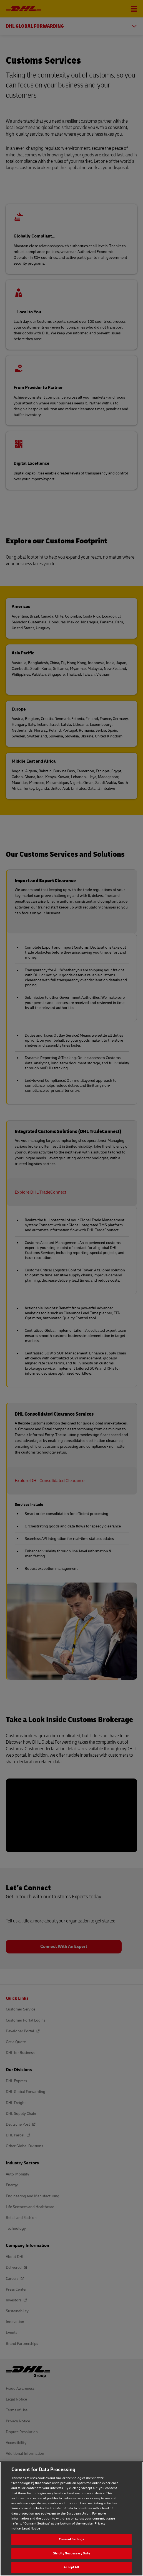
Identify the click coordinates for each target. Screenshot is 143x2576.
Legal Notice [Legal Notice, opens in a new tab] (31, 2528)
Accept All (71, 2567)
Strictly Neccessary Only (71, 2553)
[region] (71, 2518)
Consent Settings (71, 2539)
